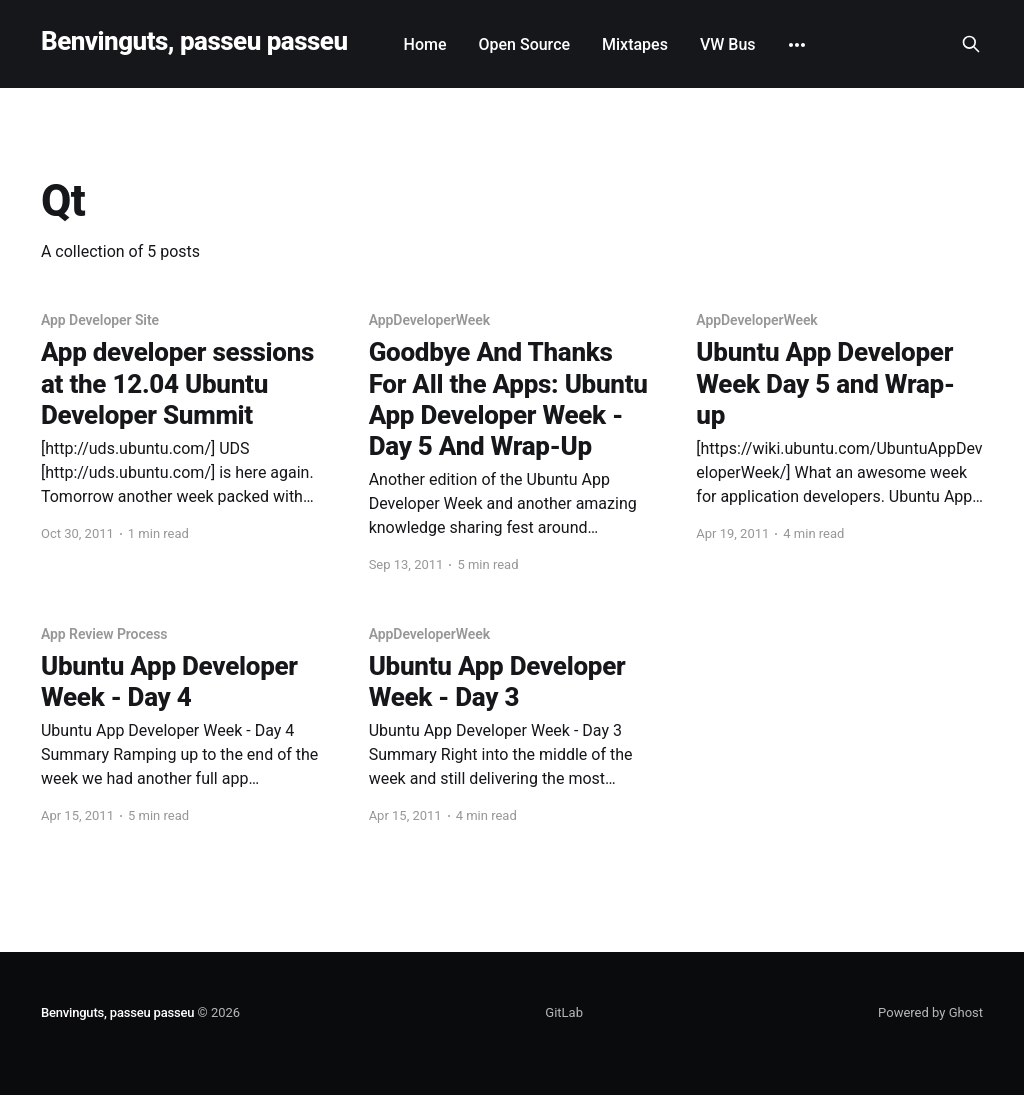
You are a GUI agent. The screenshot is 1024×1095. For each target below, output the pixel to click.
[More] (797, 45)
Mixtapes (635, 44)
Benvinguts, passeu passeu (194, 41)
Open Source (524, 44)
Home (425, 44)
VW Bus (728, 44)
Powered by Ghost (930, 1012)
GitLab (564, 1012)
